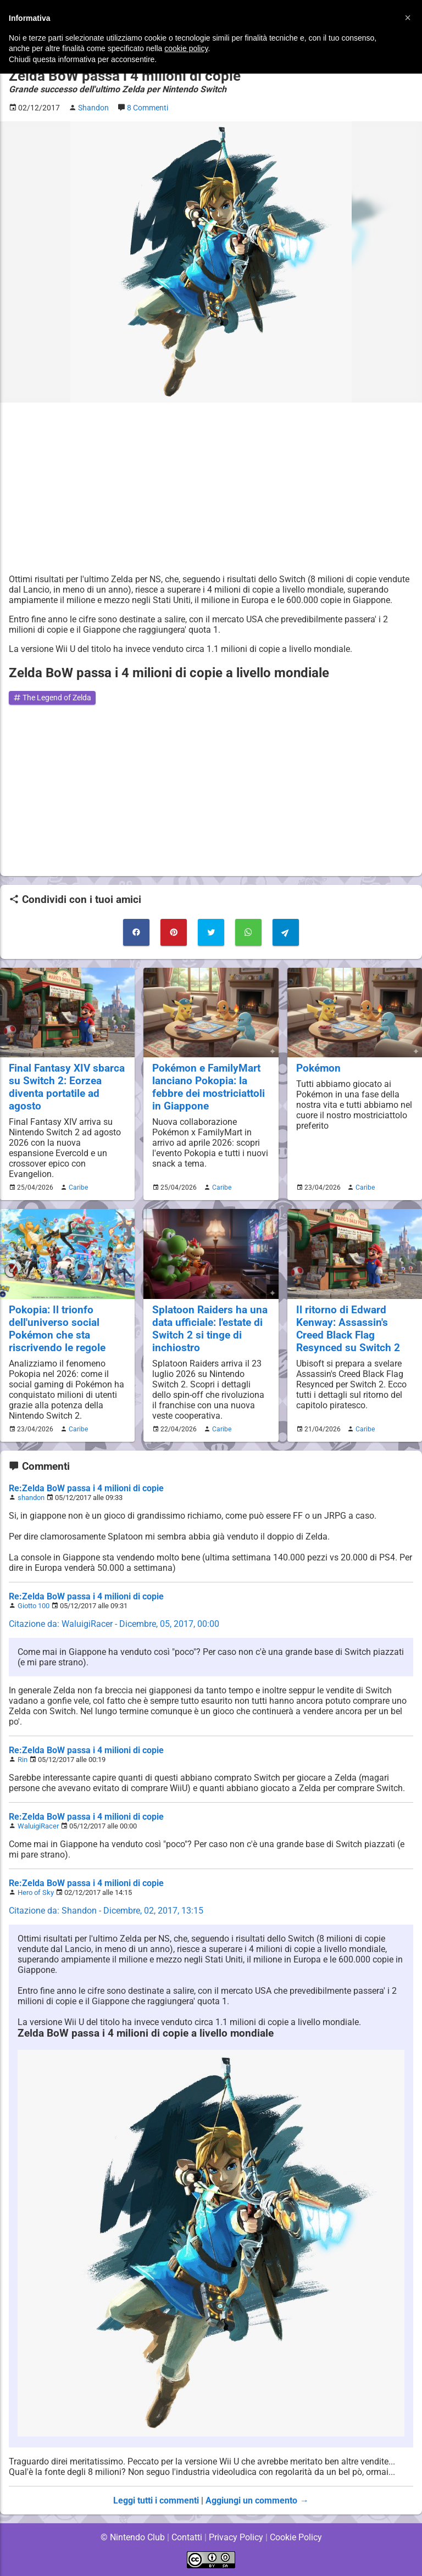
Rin (22, 1759)
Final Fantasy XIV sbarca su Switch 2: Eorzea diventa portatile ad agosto (67, 1087)
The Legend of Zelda (54, 697)
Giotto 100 (34, 1606)
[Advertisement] (211, 488)
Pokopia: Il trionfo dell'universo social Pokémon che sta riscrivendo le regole (57, 1328)
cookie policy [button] (186, 48)
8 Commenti (150, 108)
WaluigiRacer (38, 1826)
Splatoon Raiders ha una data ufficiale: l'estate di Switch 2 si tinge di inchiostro (209, 1328)
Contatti (186, 2537)
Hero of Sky (36, 1892)
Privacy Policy (236, 2537)
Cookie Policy (295, 2537)
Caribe (77, 1187)
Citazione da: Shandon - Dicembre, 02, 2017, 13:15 (106, 1910)
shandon (31, 1497)
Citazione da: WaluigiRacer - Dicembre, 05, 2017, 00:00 (114, 1624)
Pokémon (318, 1068)
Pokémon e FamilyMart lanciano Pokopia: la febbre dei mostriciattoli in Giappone (209, 1087)
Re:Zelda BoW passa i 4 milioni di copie (86, 1488)
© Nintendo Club (132, 2537)
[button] (408, 17)
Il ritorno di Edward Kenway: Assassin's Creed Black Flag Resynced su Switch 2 (347, 1328)
